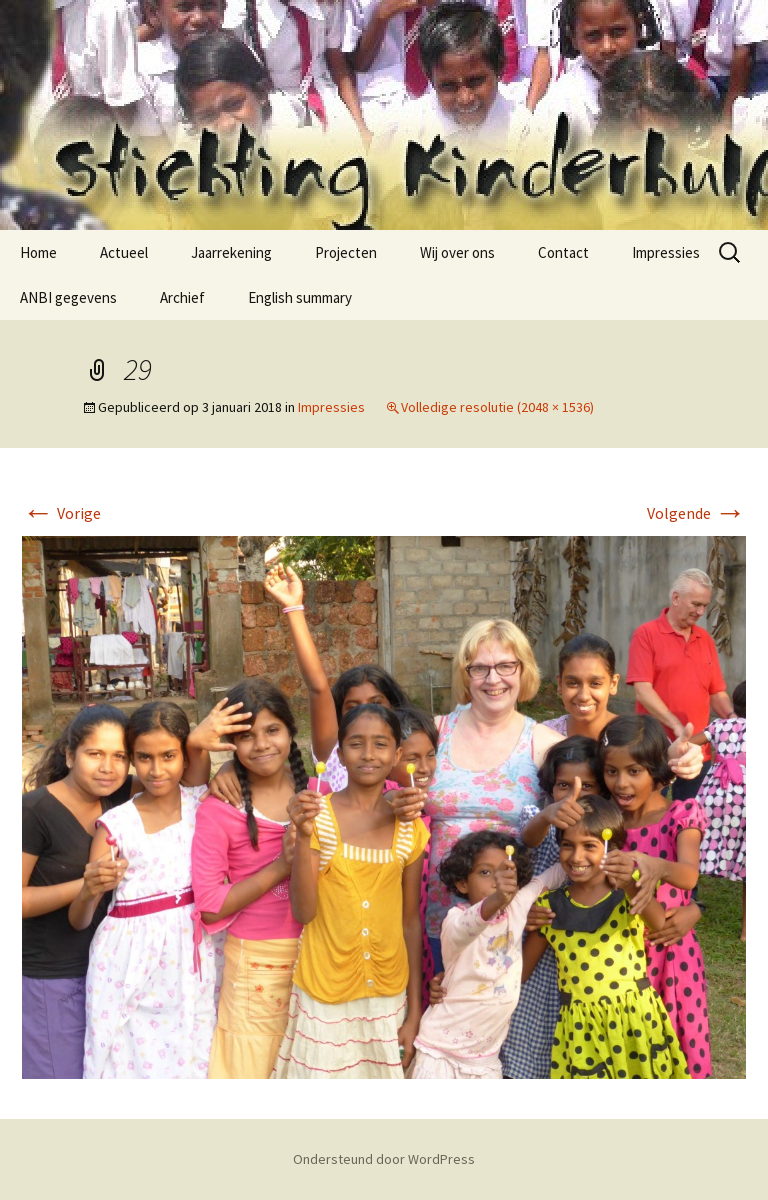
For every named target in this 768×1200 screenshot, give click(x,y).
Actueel (124, 252)
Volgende (696, 513)
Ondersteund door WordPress (384, 1159)
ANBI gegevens (68, 297)
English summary (300, 297)
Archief (182, 297)
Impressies (666, 252)
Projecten (346, 252)
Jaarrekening (231, 252)
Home (38, 252)
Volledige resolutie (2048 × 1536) (497, 407)
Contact (563, 252)
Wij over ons (457, 252)
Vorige (61, 513)
